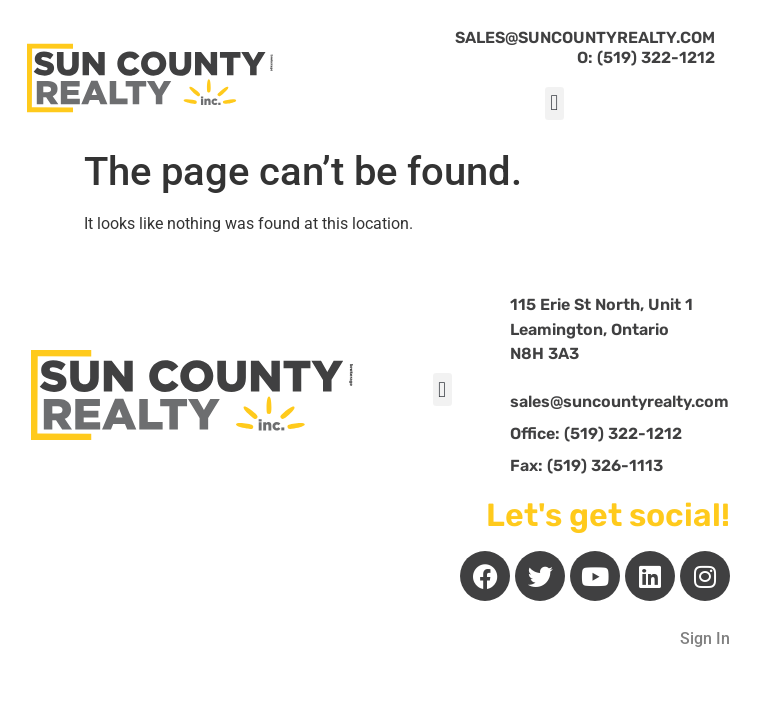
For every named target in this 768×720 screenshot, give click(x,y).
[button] (554, 103)
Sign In (705, 638)
